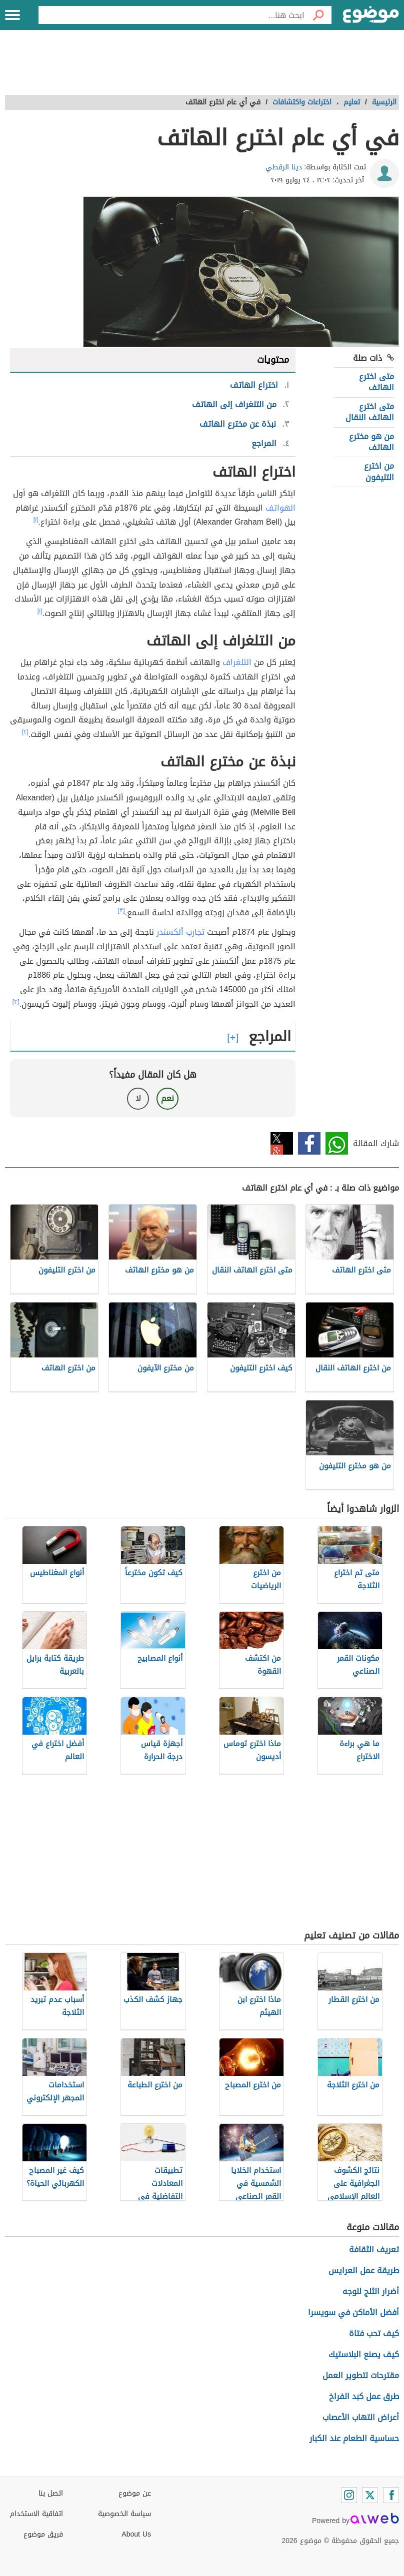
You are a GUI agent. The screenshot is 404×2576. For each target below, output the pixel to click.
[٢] (25, 731)
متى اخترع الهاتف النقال (370, 412)
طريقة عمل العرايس (363, 2270)
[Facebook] (391, 2495)
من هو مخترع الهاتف (371, 442)
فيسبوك (309, 1143)
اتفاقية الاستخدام (36, 2514)
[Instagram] (349, 2495)
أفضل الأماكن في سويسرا (353, 2312)
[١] (36, 519)
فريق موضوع (43, 2534)
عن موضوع (134, 2493)
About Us (136, 2534)
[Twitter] (370, 2495)
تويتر (281, 1143)
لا (138, 1098)
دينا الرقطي (284, 167)
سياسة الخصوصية (124, 2514)
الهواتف (281, 508)
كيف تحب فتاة (374, 2333)
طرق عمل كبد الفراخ (364, 2396)
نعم (167, 1098)
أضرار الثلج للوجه (370, 2291)
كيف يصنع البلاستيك (363, 2354)
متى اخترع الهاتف (376, 382)
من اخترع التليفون (379, 471)
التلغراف (237, 662)
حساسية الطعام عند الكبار (354, 2438)
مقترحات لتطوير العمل (360, 2375)
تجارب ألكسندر (180, 932)
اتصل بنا (50, 2493)
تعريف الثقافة (374, 2249)
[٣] (121, 910)
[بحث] (318, 15)
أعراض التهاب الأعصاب (360, 2417)
